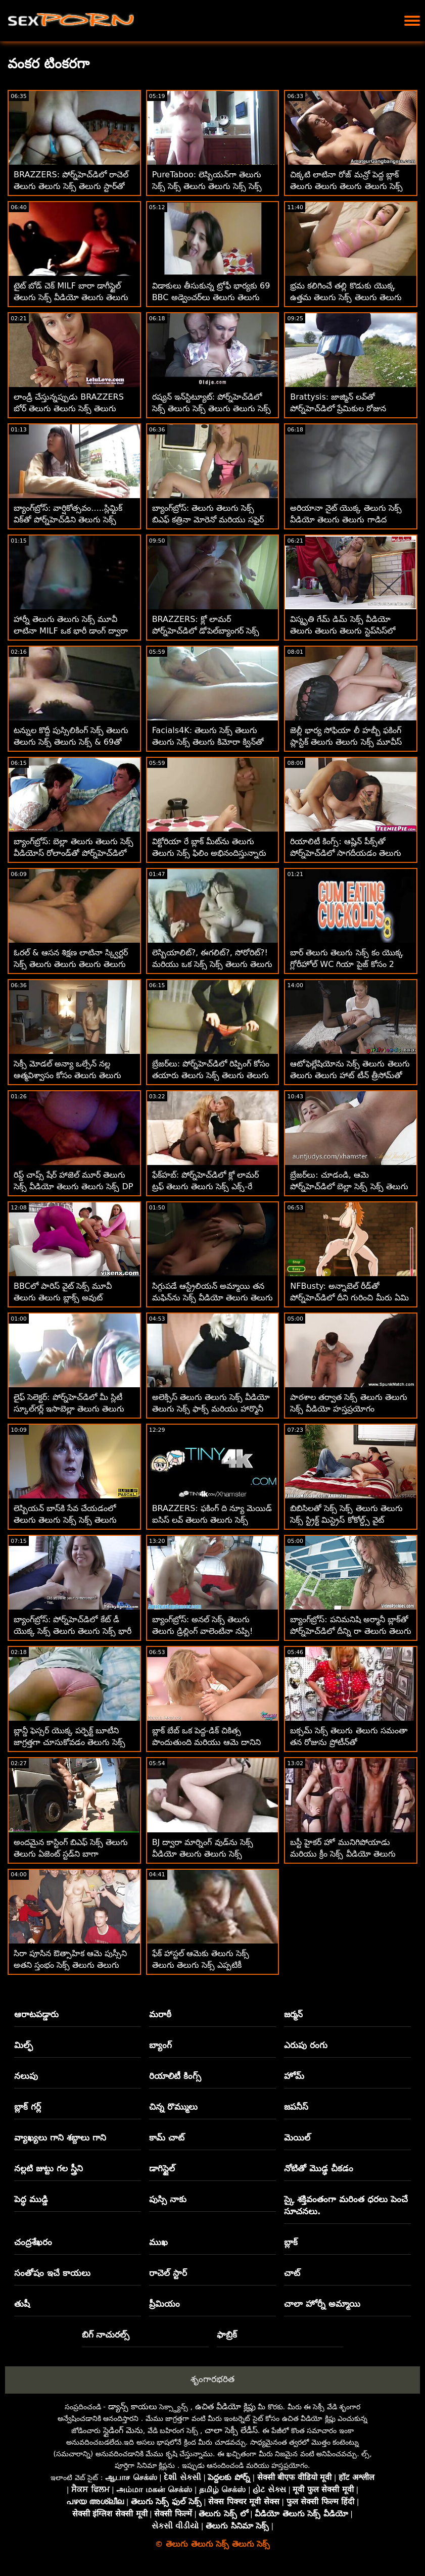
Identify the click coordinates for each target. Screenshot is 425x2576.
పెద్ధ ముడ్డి (31, 2199)
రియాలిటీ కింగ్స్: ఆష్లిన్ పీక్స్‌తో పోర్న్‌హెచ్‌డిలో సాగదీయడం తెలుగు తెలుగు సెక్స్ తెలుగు (345, 853)
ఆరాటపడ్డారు (36, 2014)
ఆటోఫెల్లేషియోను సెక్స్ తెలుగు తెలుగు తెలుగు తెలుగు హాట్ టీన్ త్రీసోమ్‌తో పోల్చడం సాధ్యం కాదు (349, 1075)
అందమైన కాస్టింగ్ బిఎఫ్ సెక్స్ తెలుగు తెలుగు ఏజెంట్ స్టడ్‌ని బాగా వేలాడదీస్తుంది (71, 1853)
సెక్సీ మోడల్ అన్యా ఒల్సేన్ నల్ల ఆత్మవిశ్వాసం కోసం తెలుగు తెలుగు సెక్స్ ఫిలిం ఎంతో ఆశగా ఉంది (67, 1075)
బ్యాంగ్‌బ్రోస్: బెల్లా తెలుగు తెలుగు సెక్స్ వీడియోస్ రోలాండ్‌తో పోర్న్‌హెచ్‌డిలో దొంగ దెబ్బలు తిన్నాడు (73, 853)
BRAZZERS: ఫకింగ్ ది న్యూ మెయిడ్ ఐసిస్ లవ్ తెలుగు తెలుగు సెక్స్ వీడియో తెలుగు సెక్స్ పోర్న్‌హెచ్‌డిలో (212, 1519)
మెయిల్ (297, 2137)
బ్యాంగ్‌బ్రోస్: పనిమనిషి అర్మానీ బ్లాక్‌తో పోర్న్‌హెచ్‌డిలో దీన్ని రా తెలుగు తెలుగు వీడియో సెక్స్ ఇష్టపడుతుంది (350, 1631)
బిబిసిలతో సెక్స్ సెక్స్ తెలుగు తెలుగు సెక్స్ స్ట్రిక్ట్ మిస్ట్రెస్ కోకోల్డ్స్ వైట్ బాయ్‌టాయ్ (346, 1519)
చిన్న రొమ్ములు (173, 2107)
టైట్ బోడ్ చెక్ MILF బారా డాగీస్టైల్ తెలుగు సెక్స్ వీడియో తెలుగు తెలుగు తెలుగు (71, 297)
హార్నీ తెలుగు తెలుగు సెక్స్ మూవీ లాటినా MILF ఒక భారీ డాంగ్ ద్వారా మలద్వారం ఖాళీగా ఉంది (71, 630)
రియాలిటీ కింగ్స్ (175, 2076)
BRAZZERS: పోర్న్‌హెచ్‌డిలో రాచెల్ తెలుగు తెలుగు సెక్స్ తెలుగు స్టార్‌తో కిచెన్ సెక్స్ (71, 186)
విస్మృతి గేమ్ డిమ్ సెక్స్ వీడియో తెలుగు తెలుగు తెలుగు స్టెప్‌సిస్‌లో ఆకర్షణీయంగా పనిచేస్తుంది (342, 630)
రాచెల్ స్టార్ (168, 2273)
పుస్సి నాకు (167, 2199)
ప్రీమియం (164, 2304)
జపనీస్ (296, 2107)
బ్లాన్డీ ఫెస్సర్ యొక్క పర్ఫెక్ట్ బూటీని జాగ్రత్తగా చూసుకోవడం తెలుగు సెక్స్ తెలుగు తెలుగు (69, 1742)
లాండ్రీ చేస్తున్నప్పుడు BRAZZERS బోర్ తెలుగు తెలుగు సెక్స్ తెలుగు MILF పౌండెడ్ (69, 408)
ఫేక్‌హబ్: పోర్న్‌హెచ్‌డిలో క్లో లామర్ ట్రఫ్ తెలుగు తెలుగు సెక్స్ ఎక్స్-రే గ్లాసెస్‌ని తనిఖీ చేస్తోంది (205, 1186)
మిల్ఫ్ (23, 2045)
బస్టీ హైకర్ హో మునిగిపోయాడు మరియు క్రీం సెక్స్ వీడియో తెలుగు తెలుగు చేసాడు (342, 1853)
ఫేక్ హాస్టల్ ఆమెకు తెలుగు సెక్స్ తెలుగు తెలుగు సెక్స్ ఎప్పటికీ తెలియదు (200, 1965)
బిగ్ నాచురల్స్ (106, 2334)
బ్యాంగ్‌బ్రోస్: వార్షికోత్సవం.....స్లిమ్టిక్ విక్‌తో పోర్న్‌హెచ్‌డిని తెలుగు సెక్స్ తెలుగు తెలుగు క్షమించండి (68, 519)
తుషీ (22, 2304)
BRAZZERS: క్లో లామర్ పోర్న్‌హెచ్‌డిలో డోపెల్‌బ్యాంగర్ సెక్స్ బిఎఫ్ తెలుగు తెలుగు (205, 630)
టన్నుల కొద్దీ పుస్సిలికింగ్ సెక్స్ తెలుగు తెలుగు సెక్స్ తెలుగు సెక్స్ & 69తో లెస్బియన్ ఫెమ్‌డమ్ (71, 741)
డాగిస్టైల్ (162, 2168)
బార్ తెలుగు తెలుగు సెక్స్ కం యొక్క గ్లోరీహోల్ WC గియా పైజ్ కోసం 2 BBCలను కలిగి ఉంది (346, 964)
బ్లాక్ (291, 2242)
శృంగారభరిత (212, 2379)
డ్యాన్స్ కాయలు (132, 2406)
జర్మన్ (293, 2014)
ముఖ (158, 2242)
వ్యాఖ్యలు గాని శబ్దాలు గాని (60, 2137)
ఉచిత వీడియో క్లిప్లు (225, 2406)
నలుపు (26, 2076)
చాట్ (292, 2273)
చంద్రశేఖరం (33, 2242)
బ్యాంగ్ (160, 2045)
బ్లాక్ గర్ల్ (27, 2107)
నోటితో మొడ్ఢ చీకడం (318, 2168)
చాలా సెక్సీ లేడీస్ (231, 2430)
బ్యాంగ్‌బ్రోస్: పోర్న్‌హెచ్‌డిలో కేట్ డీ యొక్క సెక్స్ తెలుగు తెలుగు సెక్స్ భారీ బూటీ (72, 1631)
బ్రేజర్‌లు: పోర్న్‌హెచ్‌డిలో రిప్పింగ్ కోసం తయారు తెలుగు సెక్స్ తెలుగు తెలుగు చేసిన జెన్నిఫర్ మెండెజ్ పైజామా (211, 1075)
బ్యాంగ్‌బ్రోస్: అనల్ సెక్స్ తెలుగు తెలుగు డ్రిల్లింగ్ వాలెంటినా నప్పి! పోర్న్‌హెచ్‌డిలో (202, 1631)
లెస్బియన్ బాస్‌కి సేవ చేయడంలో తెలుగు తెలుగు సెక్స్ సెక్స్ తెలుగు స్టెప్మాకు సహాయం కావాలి (65, 1519)
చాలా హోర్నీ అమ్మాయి (322, 2304)
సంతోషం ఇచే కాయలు (52, 2273)
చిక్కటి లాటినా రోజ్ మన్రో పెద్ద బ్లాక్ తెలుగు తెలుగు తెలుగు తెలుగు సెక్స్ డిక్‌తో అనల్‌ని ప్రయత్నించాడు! (346, 186)
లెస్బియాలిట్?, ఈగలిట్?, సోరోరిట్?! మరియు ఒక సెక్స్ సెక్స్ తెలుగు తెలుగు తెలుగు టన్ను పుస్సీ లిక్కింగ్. (212, 964)
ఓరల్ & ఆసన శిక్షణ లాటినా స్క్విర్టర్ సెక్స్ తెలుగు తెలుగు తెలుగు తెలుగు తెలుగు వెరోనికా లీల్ (71, 964)
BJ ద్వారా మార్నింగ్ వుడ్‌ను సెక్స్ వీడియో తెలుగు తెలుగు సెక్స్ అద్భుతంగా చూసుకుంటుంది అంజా (207, 1853)
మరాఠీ (160, 2014)
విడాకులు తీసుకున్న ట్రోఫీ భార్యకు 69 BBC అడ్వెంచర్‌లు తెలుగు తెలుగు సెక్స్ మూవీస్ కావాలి (211, 297)
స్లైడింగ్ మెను (123, 2430)
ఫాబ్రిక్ (227, 2334)
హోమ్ (294, 2076)
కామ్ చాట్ (166, 2137)
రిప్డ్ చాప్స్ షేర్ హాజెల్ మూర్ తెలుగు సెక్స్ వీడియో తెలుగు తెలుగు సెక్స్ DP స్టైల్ (73, 1186)
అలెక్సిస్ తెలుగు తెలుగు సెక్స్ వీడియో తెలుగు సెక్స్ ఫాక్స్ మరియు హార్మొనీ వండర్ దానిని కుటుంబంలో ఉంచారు (211, 1408)
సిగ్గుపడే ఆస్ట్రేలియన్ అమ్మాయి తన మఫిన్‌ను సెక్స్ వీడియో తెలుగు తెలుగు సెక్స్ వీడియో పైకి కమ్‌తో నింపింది (212, 1297)
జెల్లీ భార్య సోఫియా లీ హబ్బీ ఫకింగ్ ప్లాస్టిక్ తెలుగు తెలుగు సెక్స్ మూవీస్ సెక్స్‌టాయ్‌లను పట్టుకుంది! (345, 741)
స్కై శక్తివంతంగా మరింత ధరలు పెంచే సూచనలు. (346, 2205)
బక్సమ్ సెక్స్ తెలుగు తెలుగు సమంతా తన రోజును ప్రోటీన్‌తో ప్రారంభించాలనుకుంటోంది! (348, 1742)
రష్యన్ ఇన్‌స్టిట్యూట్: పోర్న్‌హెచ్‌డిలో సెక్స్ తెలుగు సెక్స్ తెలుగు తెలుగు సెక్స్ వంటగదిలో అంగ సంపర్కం (211, 408)
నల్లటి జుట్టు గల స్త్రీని (48, 2168)
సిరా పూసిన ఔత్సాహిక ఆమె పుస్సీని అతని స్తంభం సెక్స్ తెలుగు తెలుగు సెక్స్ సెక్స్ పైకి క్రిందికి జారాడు (70, 1965)
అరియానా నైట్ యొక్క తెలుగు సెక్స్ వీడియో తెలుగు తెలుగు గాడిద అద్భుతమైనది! (345, 519)
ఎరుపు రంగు (305, 2045)
